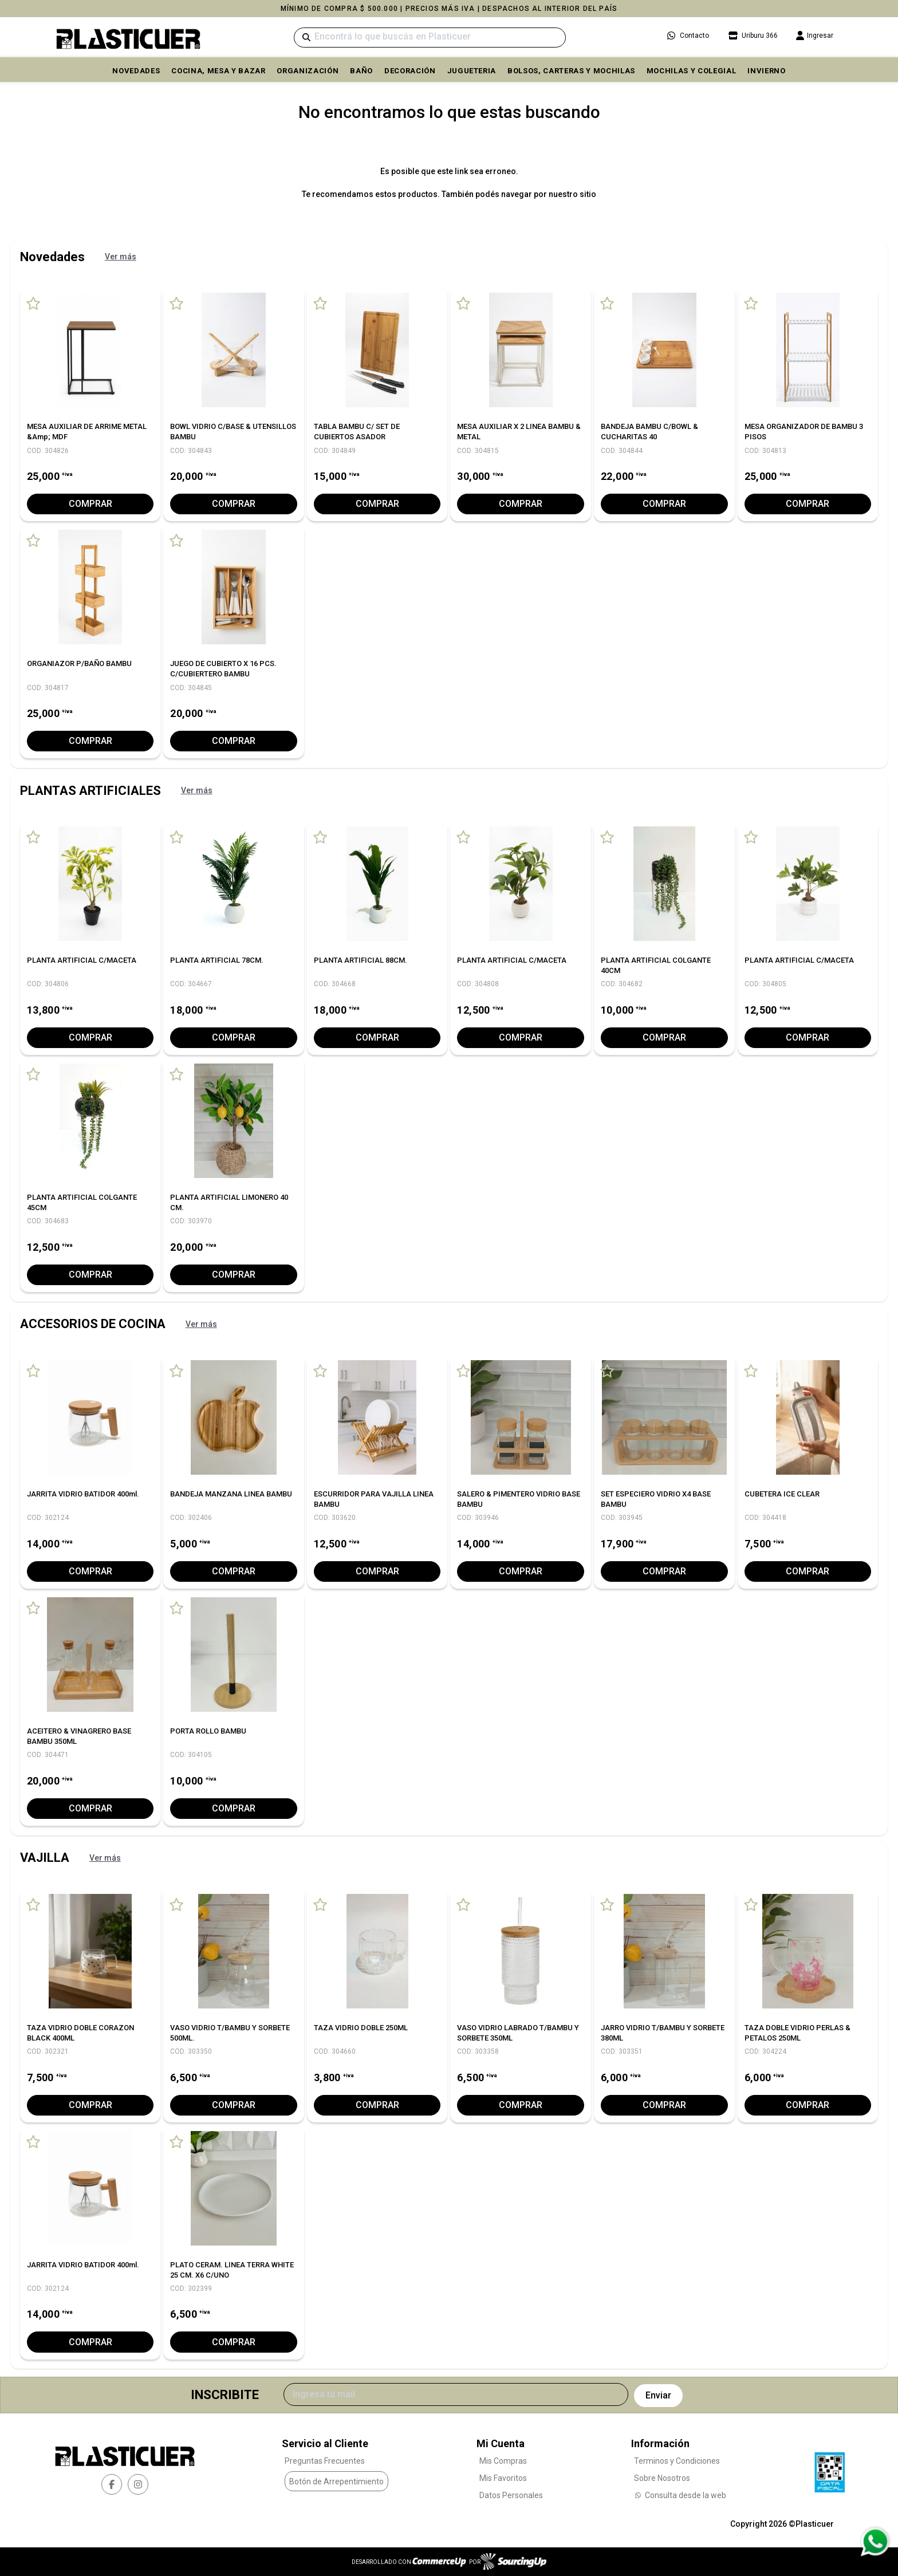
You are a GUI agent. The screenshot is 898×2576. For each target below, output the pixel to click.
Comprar (90, 503)
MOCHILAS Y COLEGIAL (691, 70)
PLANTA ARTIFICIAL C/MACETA (81, 960)
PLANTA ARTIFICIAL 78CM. (216, 960)
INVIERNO (766, 70)
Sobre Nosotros (662, 2478)
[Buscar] (430, 37)
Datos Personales (511, 2495)
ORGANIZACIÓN (307, 70)
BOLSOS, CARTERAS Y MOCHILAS (571, 70)
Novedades (136, 70)
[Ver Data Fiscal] (829, 2469)
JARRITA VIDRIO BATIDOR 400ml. (83, 1494)
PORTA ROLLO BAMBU (208, 1731)
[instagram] (138, 2484)
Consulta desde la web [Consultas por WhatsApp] (680, 2495)
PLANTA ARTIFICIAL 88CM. (360, 960)
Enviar (658, 2395)
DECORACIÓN (410, 70)
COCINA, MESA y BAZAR (218, 70)
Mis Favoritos (503, 2478)
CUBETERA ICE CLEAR (782, 1494)
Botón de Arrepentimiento (336, 2481)
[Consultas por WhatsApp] (874, 2541)
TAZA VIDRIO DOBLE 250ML (361, 2027)
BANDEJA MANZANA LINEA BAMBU (231, 1494)
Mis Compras (503, 2460)
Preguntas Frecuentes (325, 2460)
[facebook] (111, 2484)
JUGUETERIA (472, 70)
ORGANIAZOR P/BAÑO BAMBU (79, 663)
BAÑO (361, 70)
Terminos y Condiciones (677, 2460)
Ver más (120, 256)
